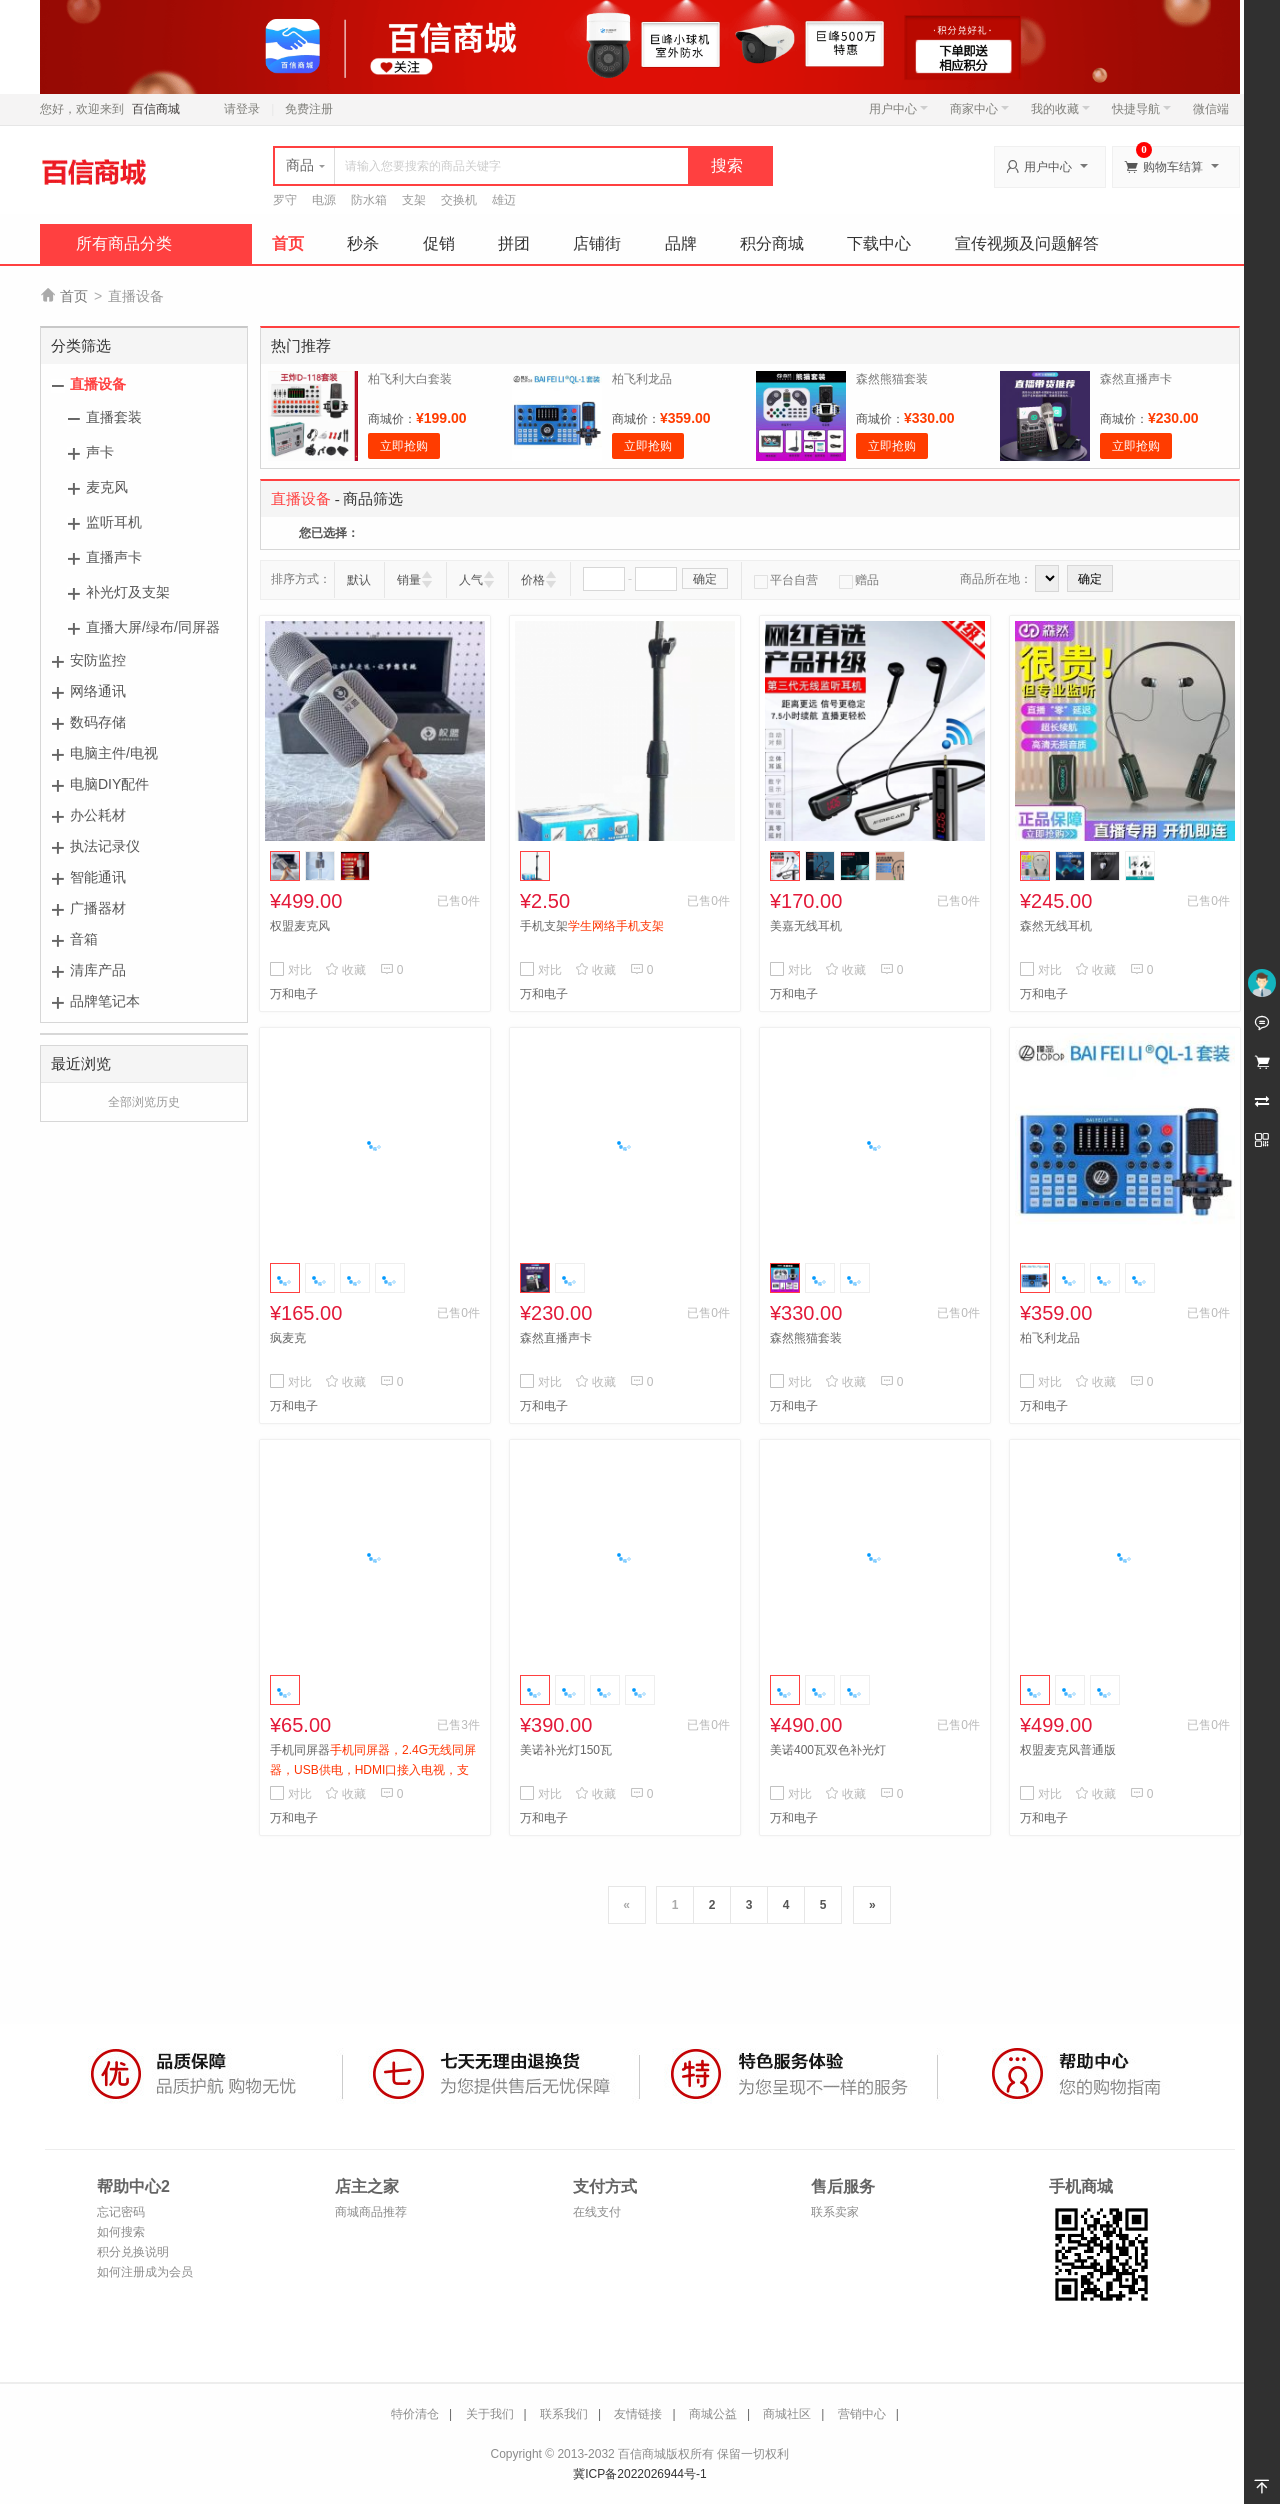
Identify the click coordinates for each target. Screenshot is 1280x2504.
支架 (414, 200)
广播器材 (98, 908)
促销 (439, 243)
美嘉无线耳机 (806, 926)
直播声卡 (114, 557)
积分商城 (772, 243)
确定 (705, 579)
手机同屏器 (373, 1770)
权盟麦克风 (300, 926)
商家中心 (979, 109)
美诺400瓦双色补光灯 (828, 1750)
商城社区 (787, 2414)
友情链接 (638, 2414)
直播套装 (114, 417)
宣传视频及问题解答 (1027, 243)
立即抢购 (404, 446)
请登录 (242, 109)
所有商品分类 (124, 243)
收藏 (345, 970)
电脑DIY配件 (109, 784)
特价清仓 (415, 2414)
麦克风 (107, 487)
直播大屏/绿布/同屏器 (153, 627)
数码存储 (98, 722)
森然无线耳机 (1056, 926)
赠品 (859, 580)
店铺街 (597, 243)
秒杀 (363, 243)
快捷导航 (1141, 109)
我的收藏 (1060, 109)
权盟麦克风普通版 (1068, 1750)
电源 (324, 200)
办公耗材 (98, 815)
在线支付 (597, 2212)
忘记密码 (121, 2212)
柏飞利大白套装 (410, 379)
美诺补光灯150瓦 (566, 1750)
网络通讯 (98, 691)
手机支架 (592, 926)
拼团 (514, 243)
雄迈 (504, 200)
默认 (359, 580)
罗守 (285, 200)
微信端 (1211, 109)
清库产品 (98, 970)
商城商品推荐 (371, 2212)
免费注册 (309, 109)
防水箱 (369, 200)
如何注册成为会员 (145, 2272)
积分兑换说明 (133, 2252)
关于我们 (490, 2414)
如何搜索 (121, 2232)
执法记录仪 (105, 846)
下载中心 (879, 243)
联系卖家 (835, 2212)
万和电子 (294, 994)
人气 (471, 580)
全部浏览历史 (144, 1102)
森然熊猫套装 (892, 379)
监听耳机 (114, 522)
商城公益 (713, 2414)
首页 (288, 243)
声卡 (100, 452)
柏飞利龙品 (642, 379)
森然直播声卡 (1136, 379)
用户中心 (898, 109)
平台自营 (786, 580)
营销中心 (862, 2414)
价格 (533, 580)
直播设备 (98, 384)
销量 (409, 580)
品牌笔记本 (105, 1001)
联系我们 (564, 2414)
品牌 (681, 243)
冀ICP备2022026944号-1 (639, 2474)
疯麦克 (288, 1338)
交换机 (459, 200)
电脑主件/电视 (114, 753)
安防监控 (98, 660)
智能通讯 (98, 877)
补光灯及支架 (128, 592)
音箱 (84, 939)
